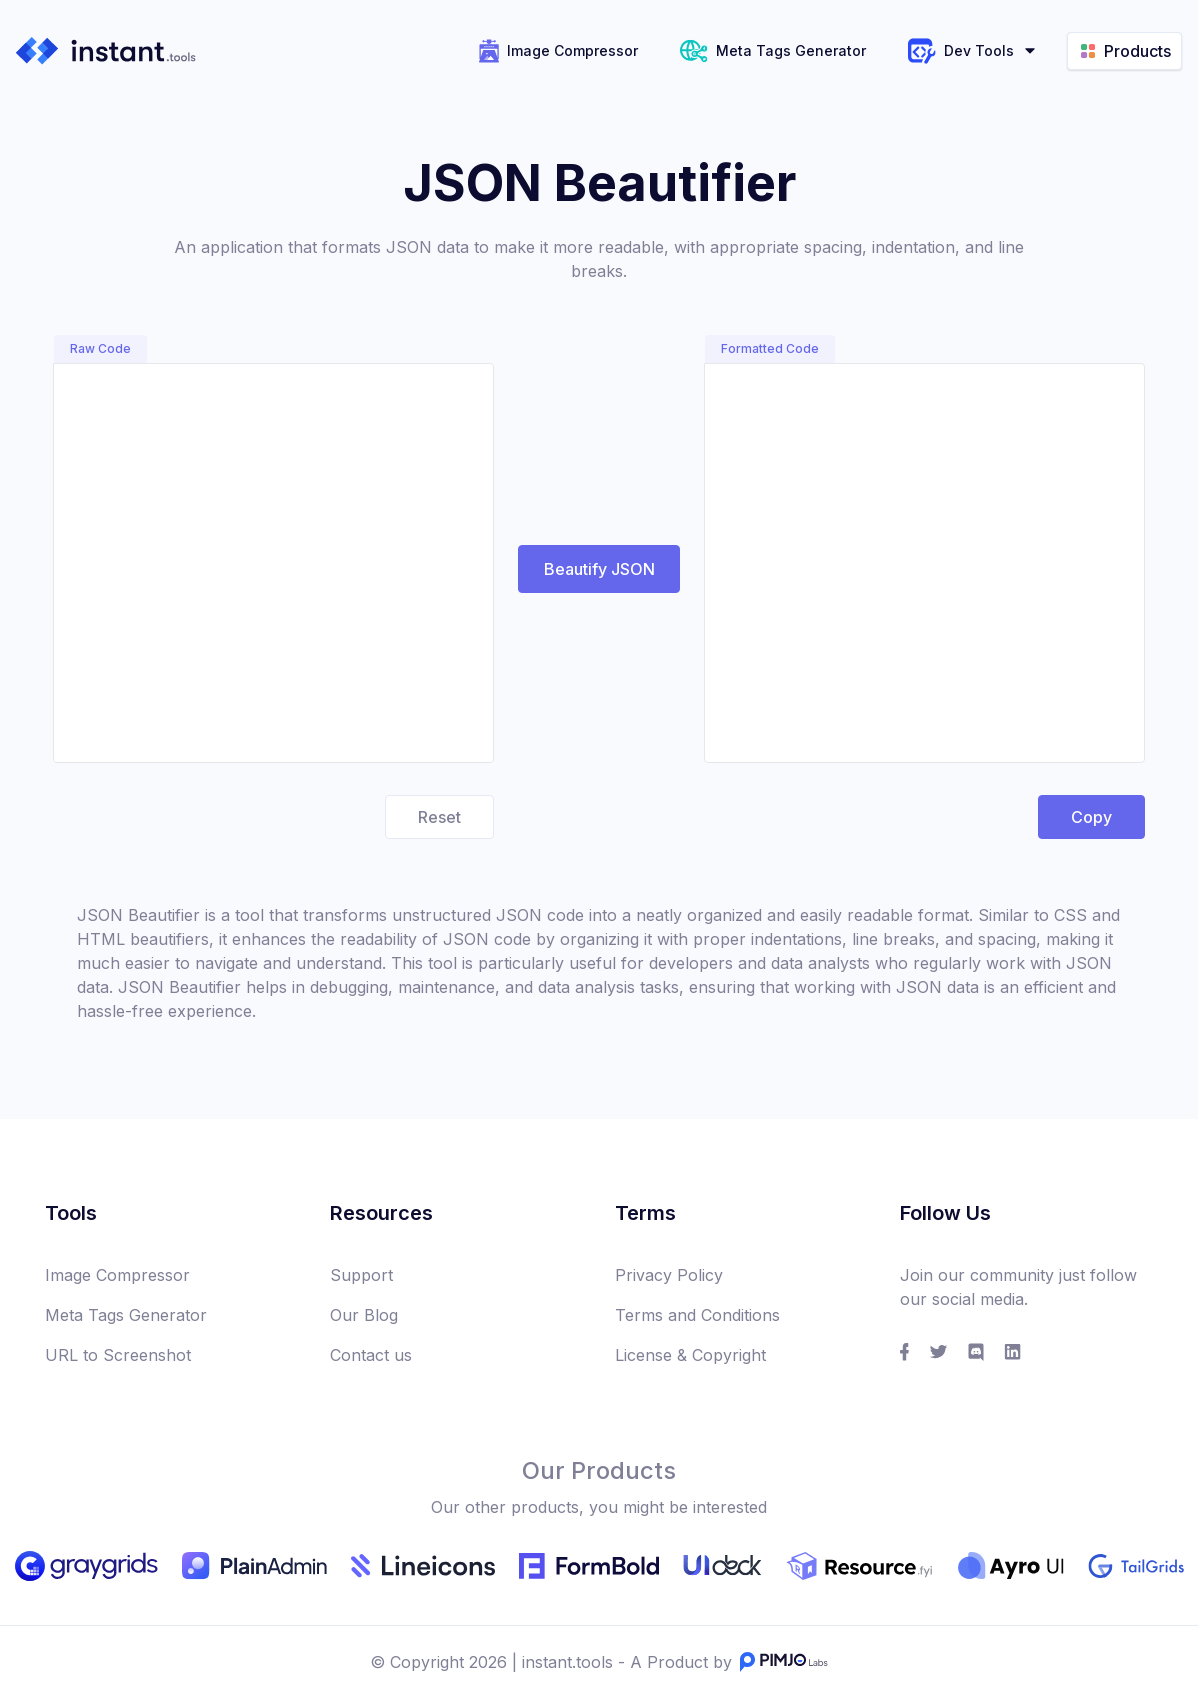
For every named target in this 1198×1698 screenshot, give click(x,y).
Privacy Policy (669, 1275)
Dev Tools (973, 51)
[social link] (904, 1352)
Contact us (371, 1355)
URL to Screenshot (118, 1355)
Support (361, 1275)
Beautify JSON (599, 569)
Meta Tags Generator (773, 51)
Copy (1092, 811)
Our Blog (364, 1315)
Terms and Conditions (697, 1315)
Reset (439, 817)
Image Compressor (558, 51)
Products (1124, 51)
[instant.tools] (106, 50)
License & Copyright (690, 1355)
